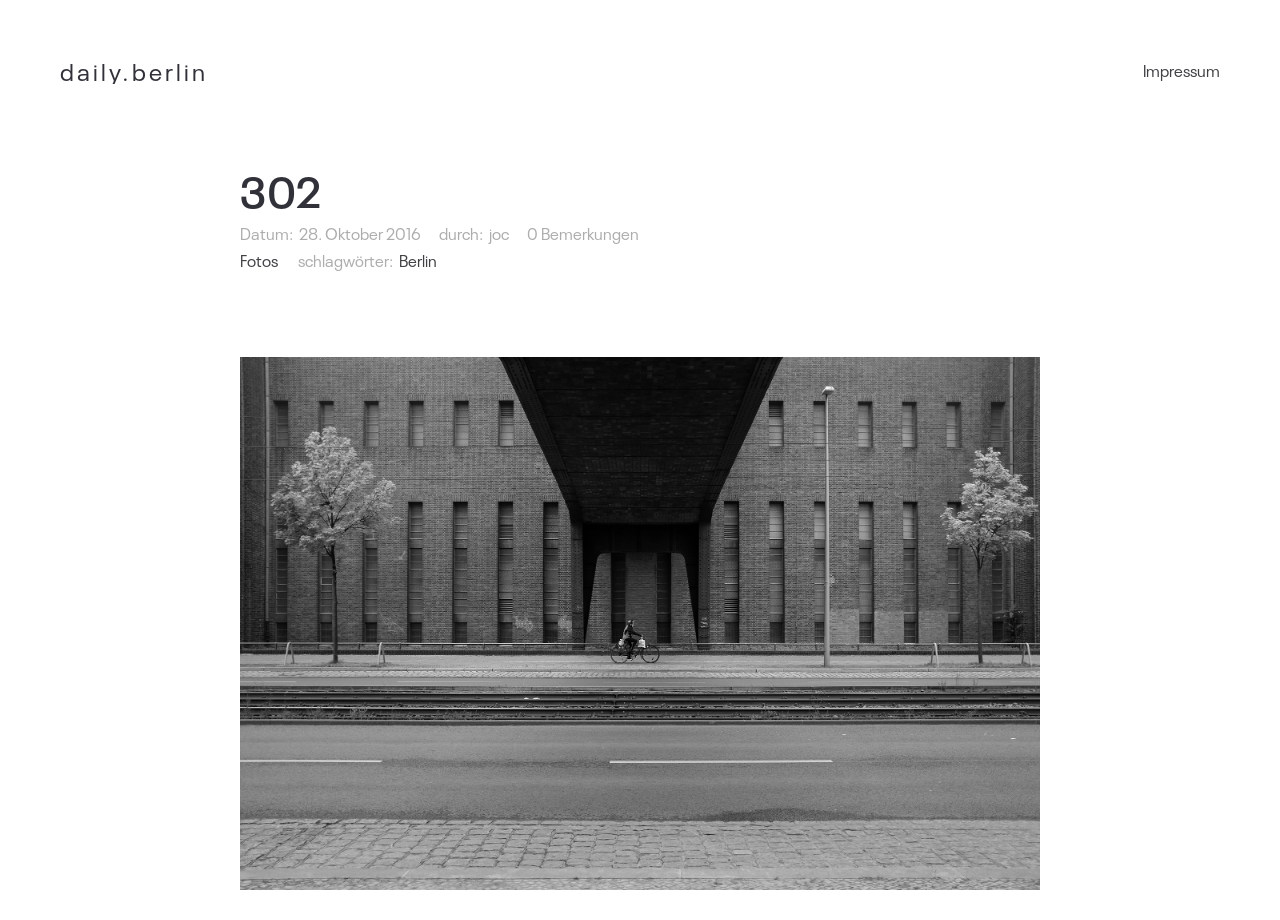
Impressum (1181, 70)
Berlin (418, 260)
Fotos (259, 260)
